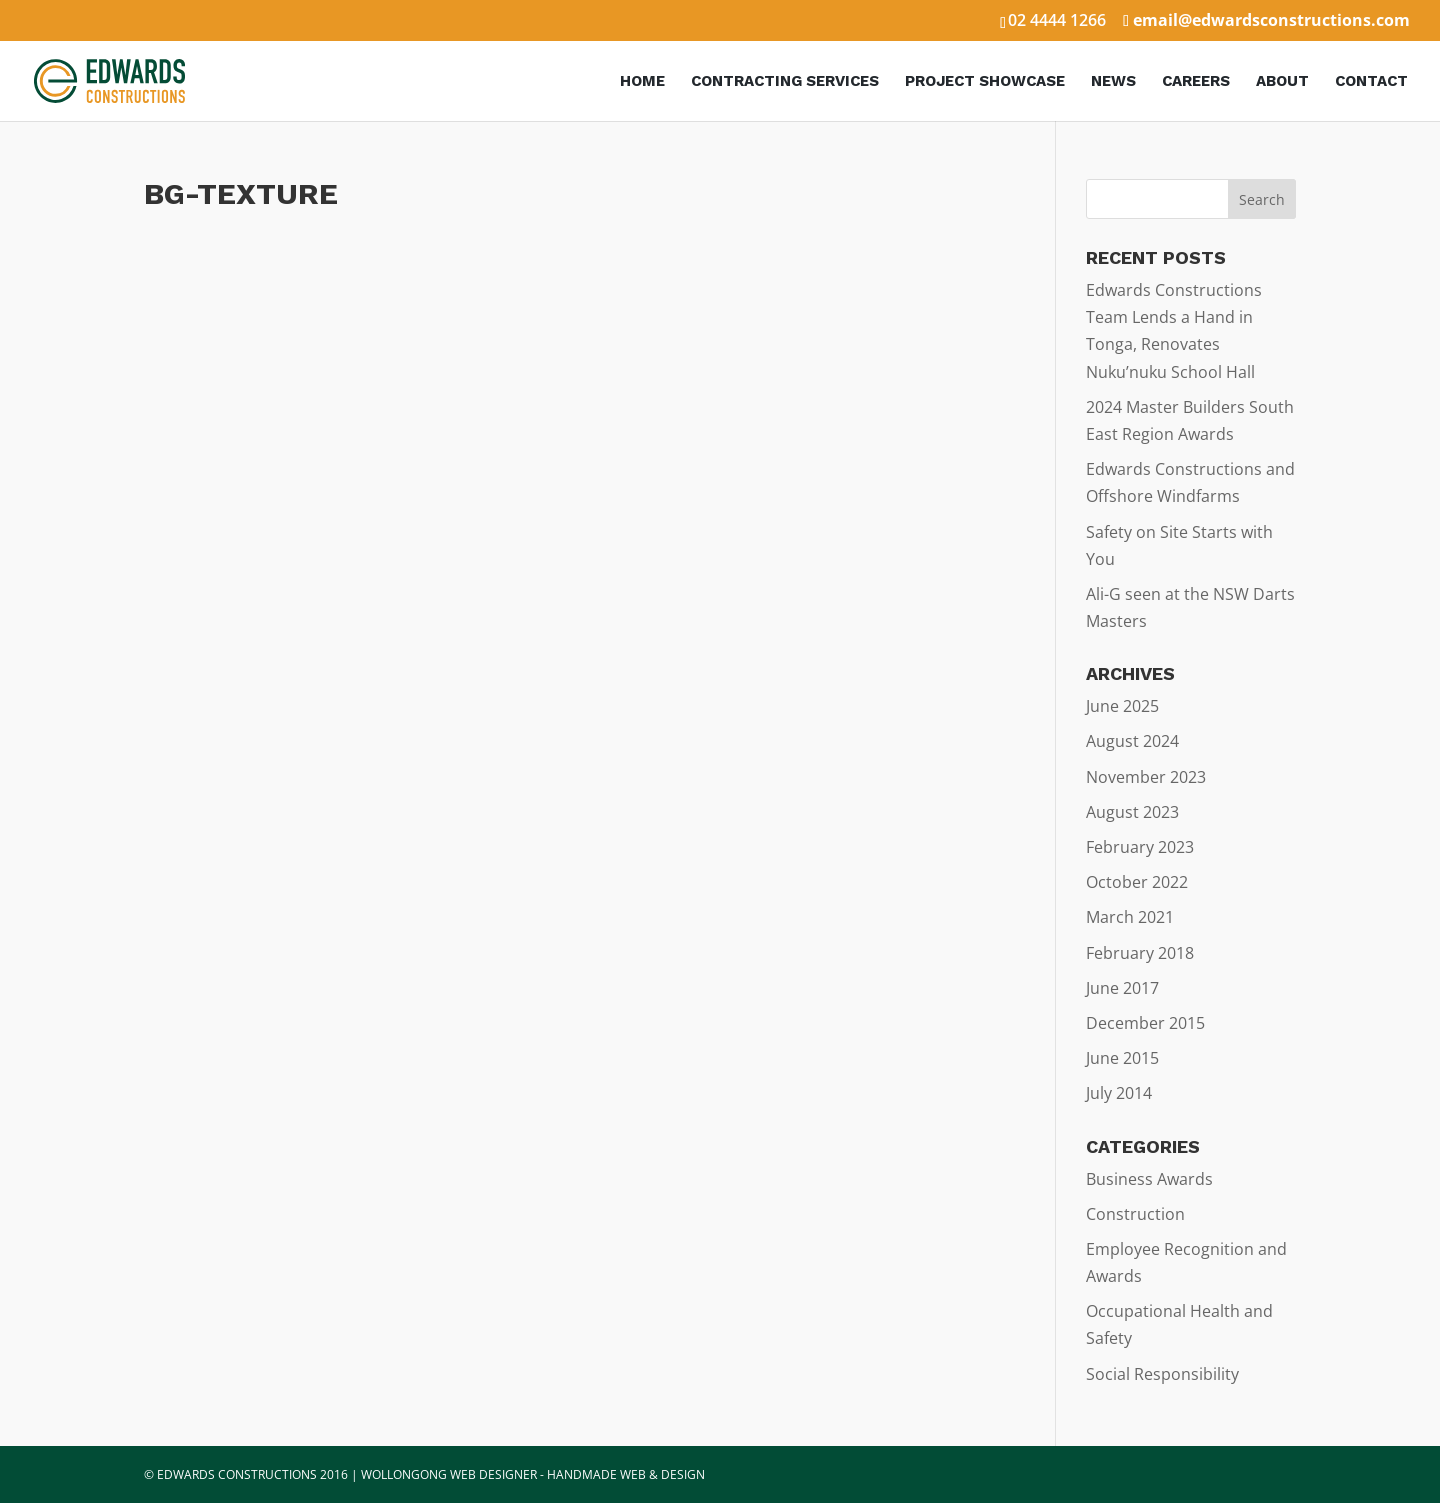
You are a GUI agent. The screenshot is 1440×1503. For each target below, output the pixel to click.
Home (642, 82)
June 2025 (1122, 706)
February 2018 (1140, 953)
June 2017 (1122, 988)
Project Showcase (985, 82)
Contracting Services (785, 82)
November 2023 (1146, 777)
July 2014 (1119, 1093)
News (1113, 82)
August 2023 (1132, 812)
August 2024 (1132, 741)
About (1282, 82)
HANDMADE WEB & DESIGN (626, 1474)
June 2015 (1122, 1058)
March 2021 (1130, 917)
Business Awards (1149, 1179)
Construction (1135, 1214)
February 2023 (1140, 847)
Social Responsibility (1162, 1374)
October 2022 (1137, 882)
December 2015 (1145, 1023)
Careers (1196, 82)
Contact (1371, 82)
